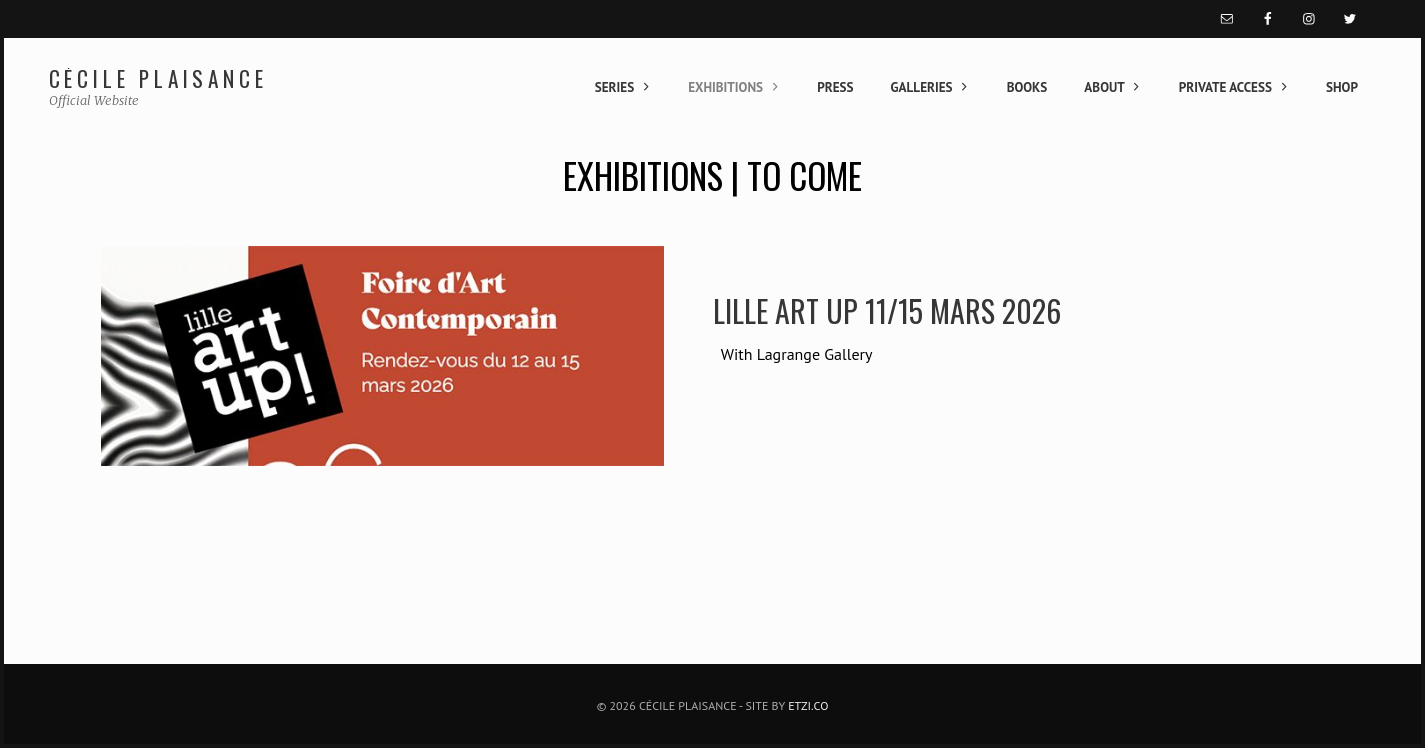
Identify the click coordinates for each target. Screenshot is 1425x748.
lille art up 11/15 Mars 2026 (887, 310)
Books (1027, 87)
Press (835, 87)
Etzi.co (808, 705)
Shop (1342, 87)
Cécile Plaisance (158, 78)
